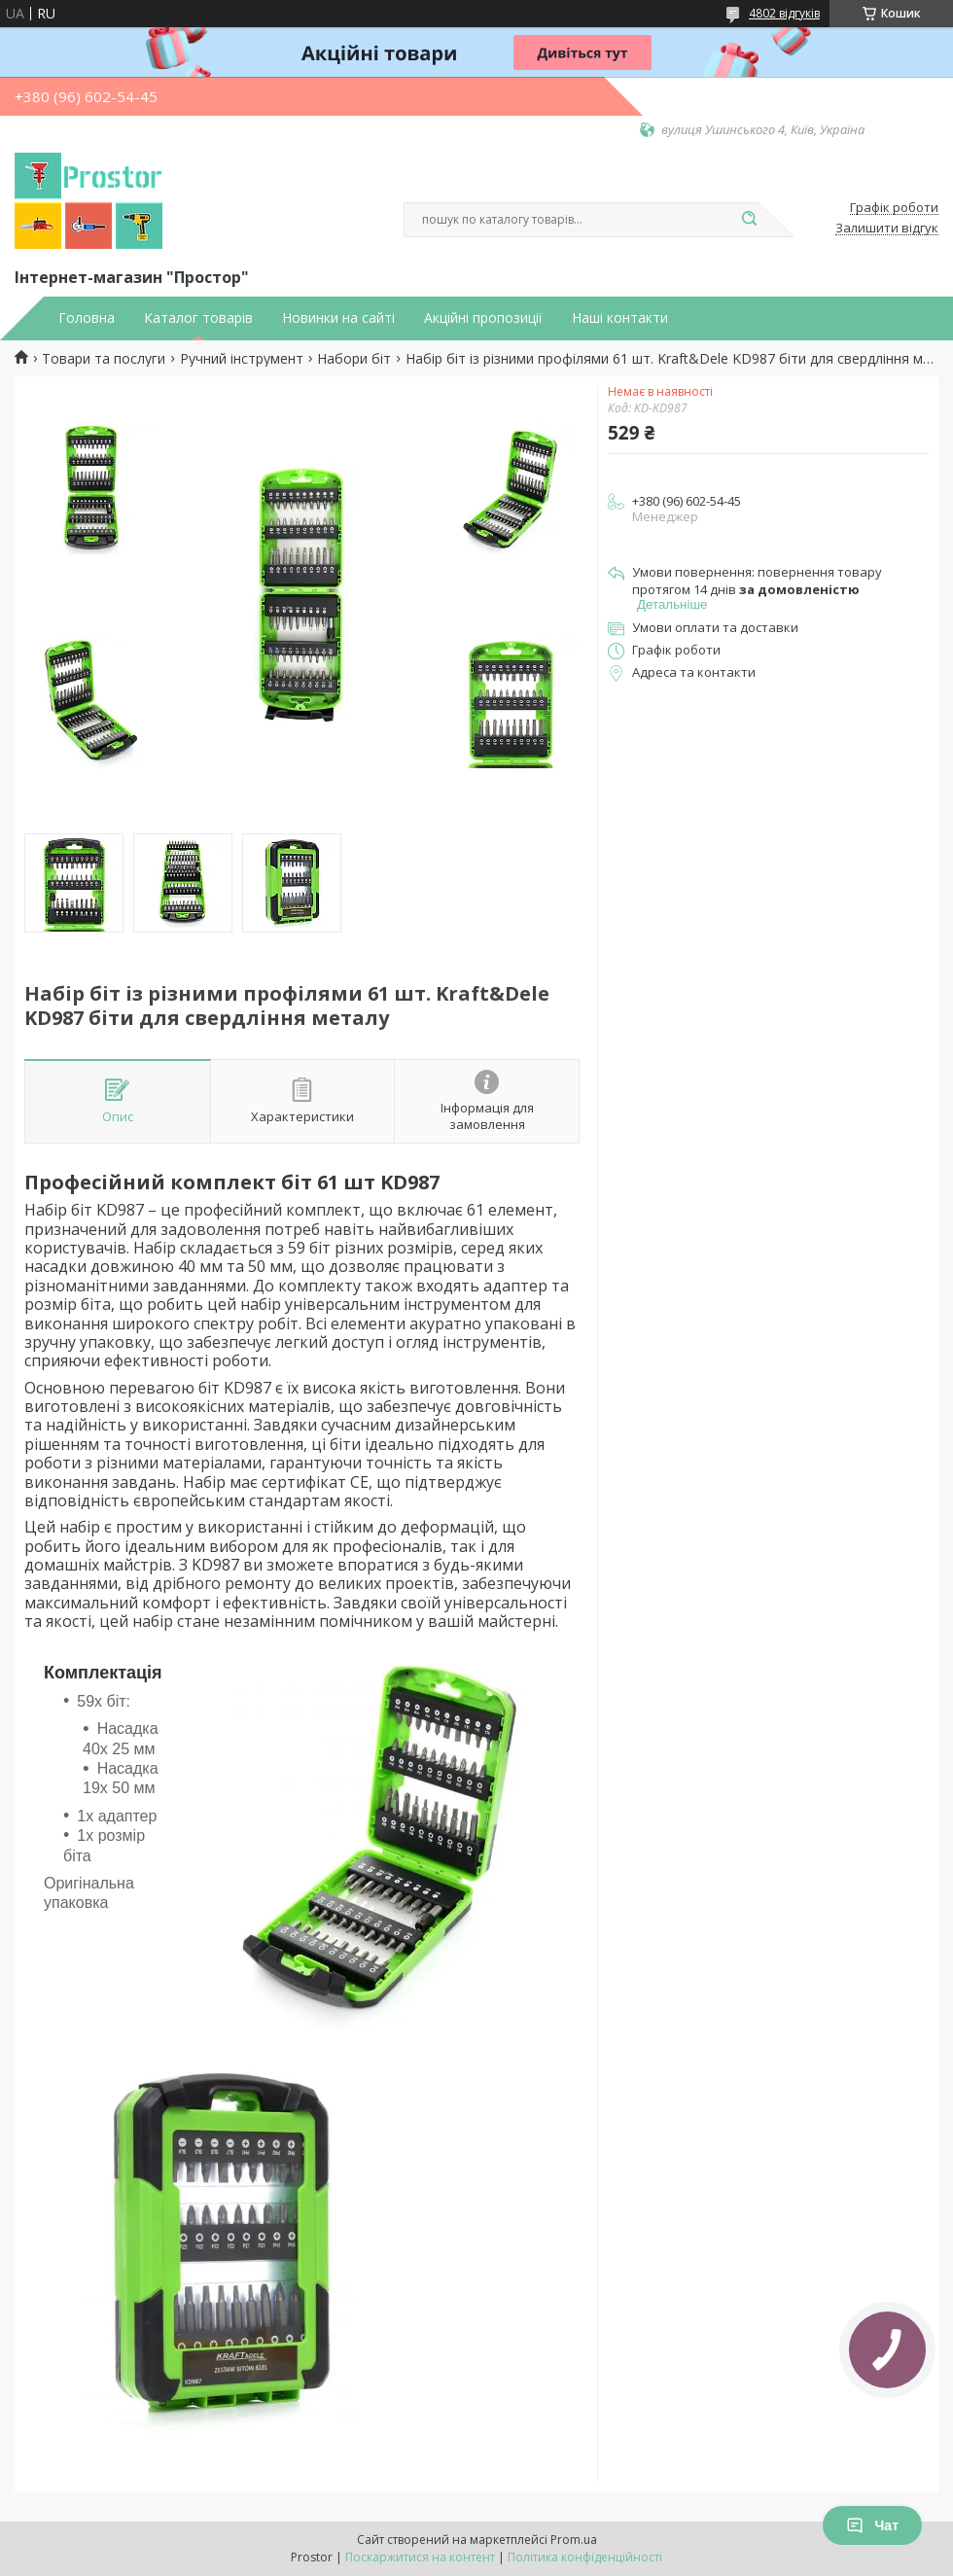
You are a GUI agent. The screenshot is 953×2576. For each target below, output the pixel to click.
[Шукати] (748, 219)
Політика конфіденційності (585, 2557)
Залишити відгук (886, 228)
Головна (86, 318)
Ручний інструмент (241, 359)
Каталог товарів (198, 318)
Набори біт (354, 359)
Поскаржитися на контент (420, 2557)
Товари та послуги (103, 359)
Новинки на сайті (338, 318)
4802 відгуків (784, 13)
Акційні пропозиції (483, 318)
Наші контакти (620, 318)
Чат (872, 2525)
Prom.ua (573, 2539)
